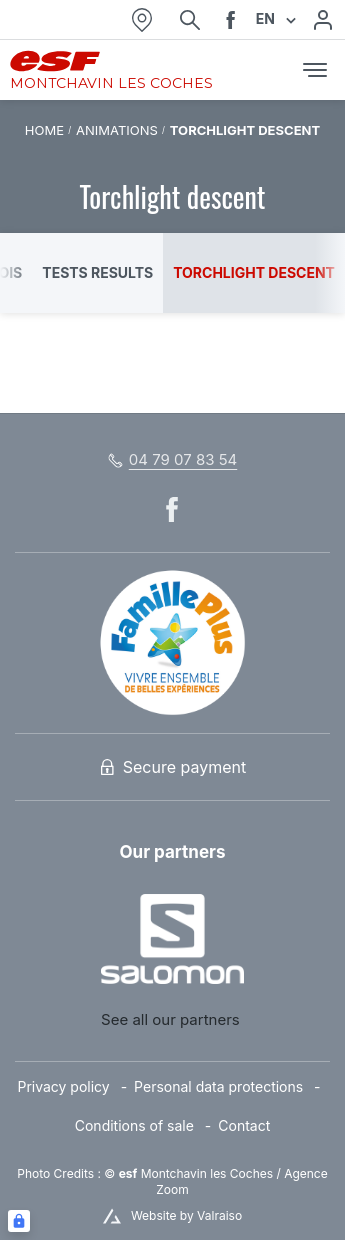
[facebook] (231, 20)
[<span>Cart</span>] (273, 70)
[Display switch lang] (288, 19)
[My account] (323, 20)
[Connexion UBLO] (19, 1221)
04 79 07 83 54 (183, 459)
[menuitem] (75, 1087)
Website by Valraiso (186, 1215)
